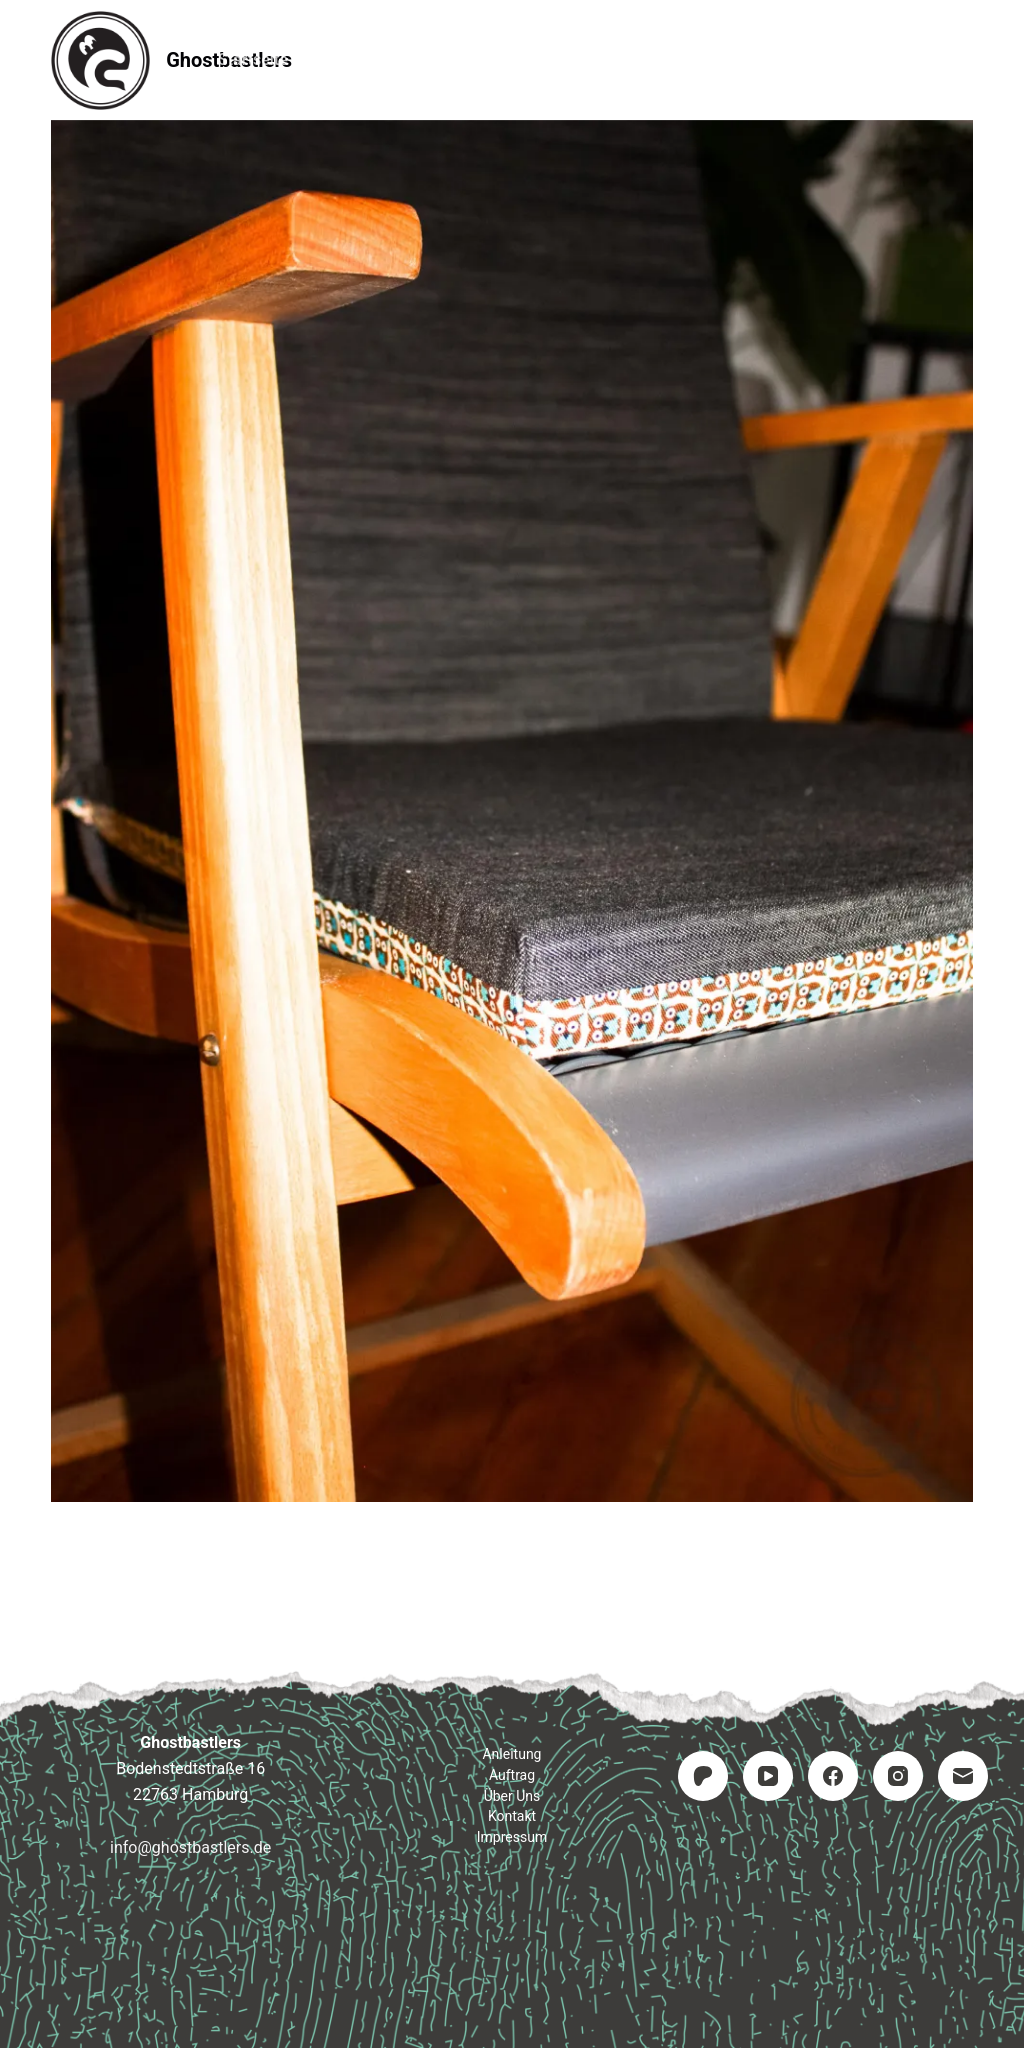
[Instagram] (898, 1776)
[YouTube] (768, 1776)
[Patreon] (703, 1776)
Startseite (253, 59)
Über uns (512, 1796)
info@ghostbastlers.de (190, 1847)
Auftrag (512, 59)
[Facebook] (833, 1776)
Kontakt (633, 59)
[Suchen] (965, 60)
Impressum (765, 59)
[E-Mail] (963, 1776)
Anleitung (387, 59)
